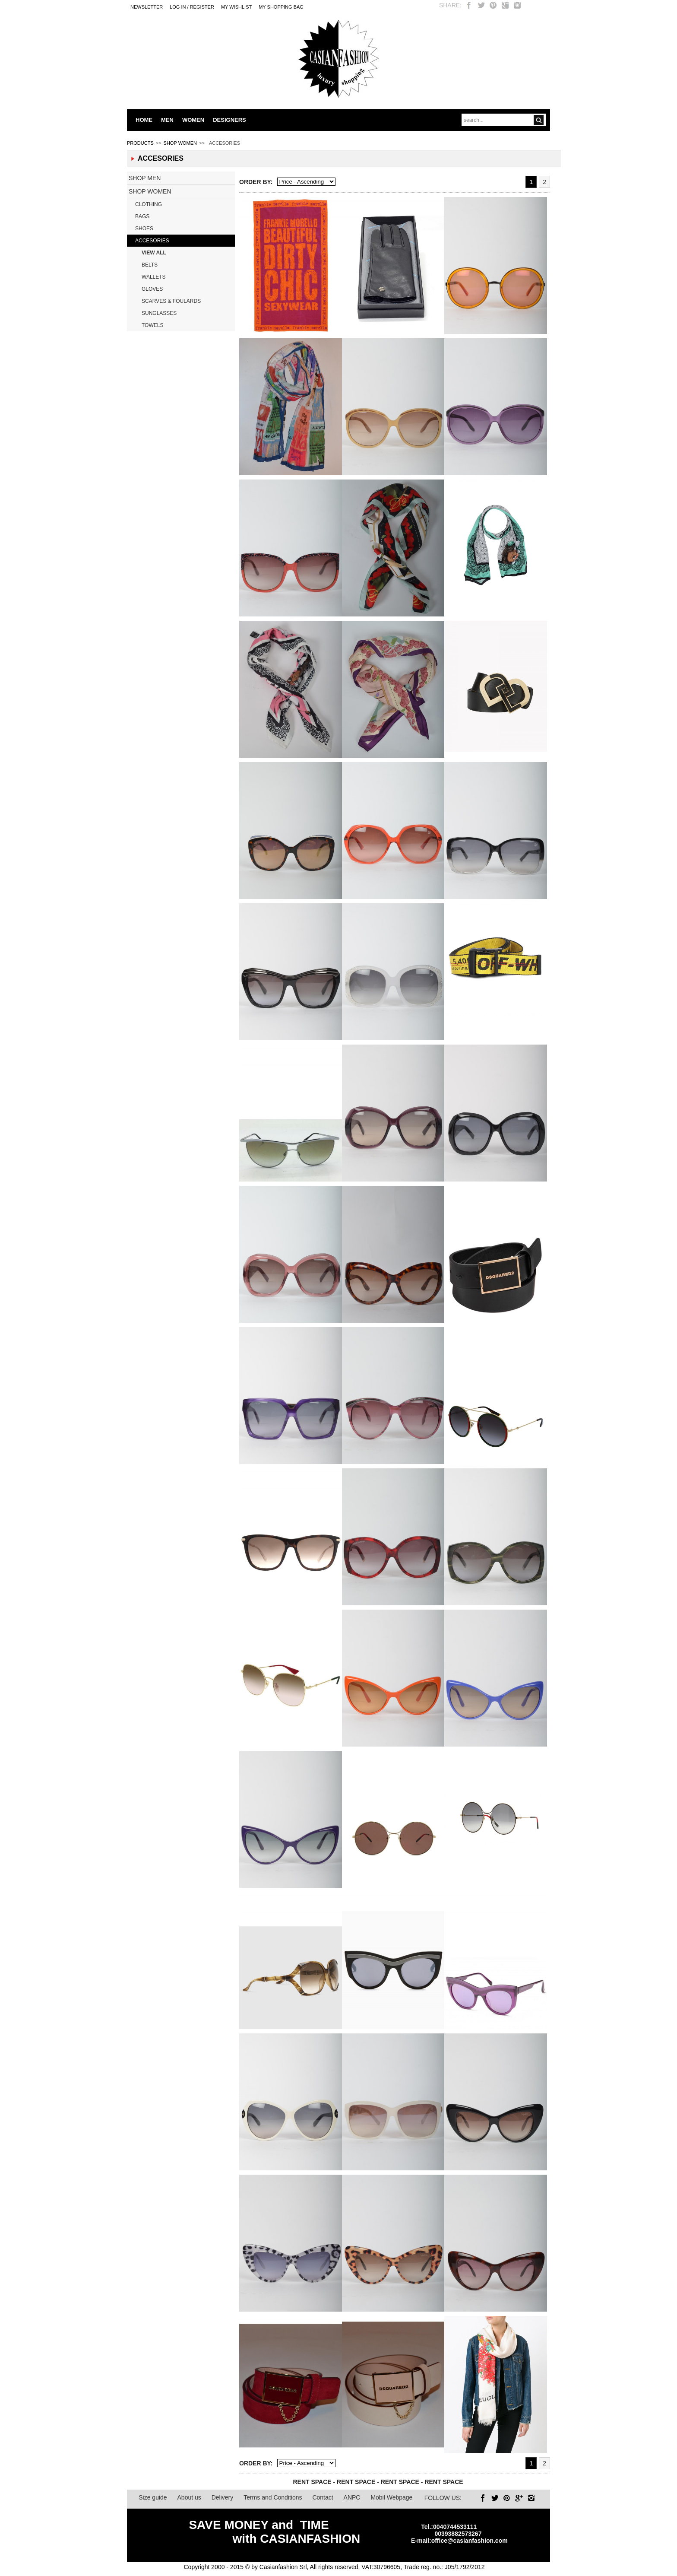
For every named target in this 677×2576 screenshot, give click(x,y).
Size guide (153, 2497)
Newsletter (146, 7)
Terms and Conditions (273, 2497)
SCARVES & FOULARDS (171, 301)
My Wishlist (236, 7)
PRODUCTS (140, 143)
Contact (322, 2497)
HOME (144, 120)
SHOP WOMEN (180, 143)
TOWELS (152, 325)
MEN (167, 120)
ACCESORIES (152, 241)
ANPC (352, 2497)
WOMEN (193, 120)
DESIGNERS (229, 120)
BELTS (150, 265)
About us (189, 2497)
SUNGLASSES (159, 313)
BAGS (142, 216)
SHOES (144, 229)
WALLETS (154, 277)
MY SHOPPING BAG (281, 7)
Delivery (223, 2497)
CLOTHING (148, 204)
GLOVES (152, 289)
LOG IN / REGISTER (192, 7)
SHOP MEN (145, 178)
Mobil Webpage (391, 2497)
